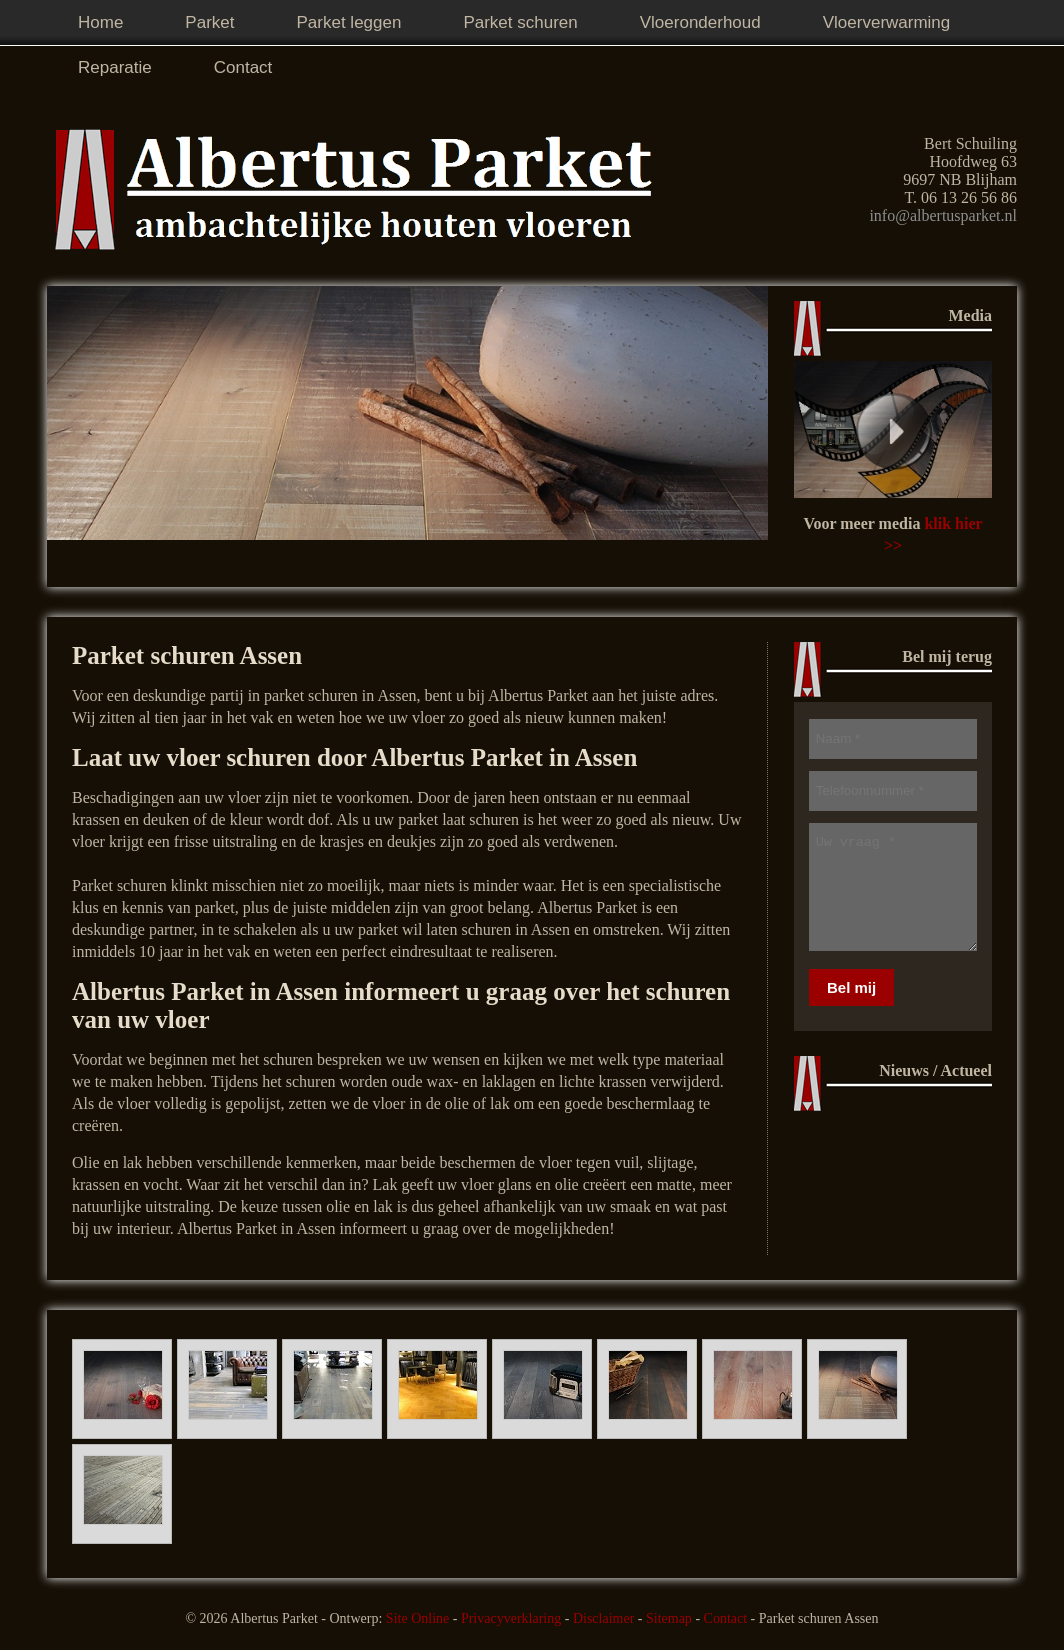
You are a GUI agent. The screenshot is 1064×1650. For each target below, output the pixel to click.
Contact (726, 1618)
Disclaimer (603, 1618)
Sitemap (669, 1618)
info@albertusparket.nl (943, 215)
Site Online (417, 1618)
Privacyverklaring (511, 1618)
